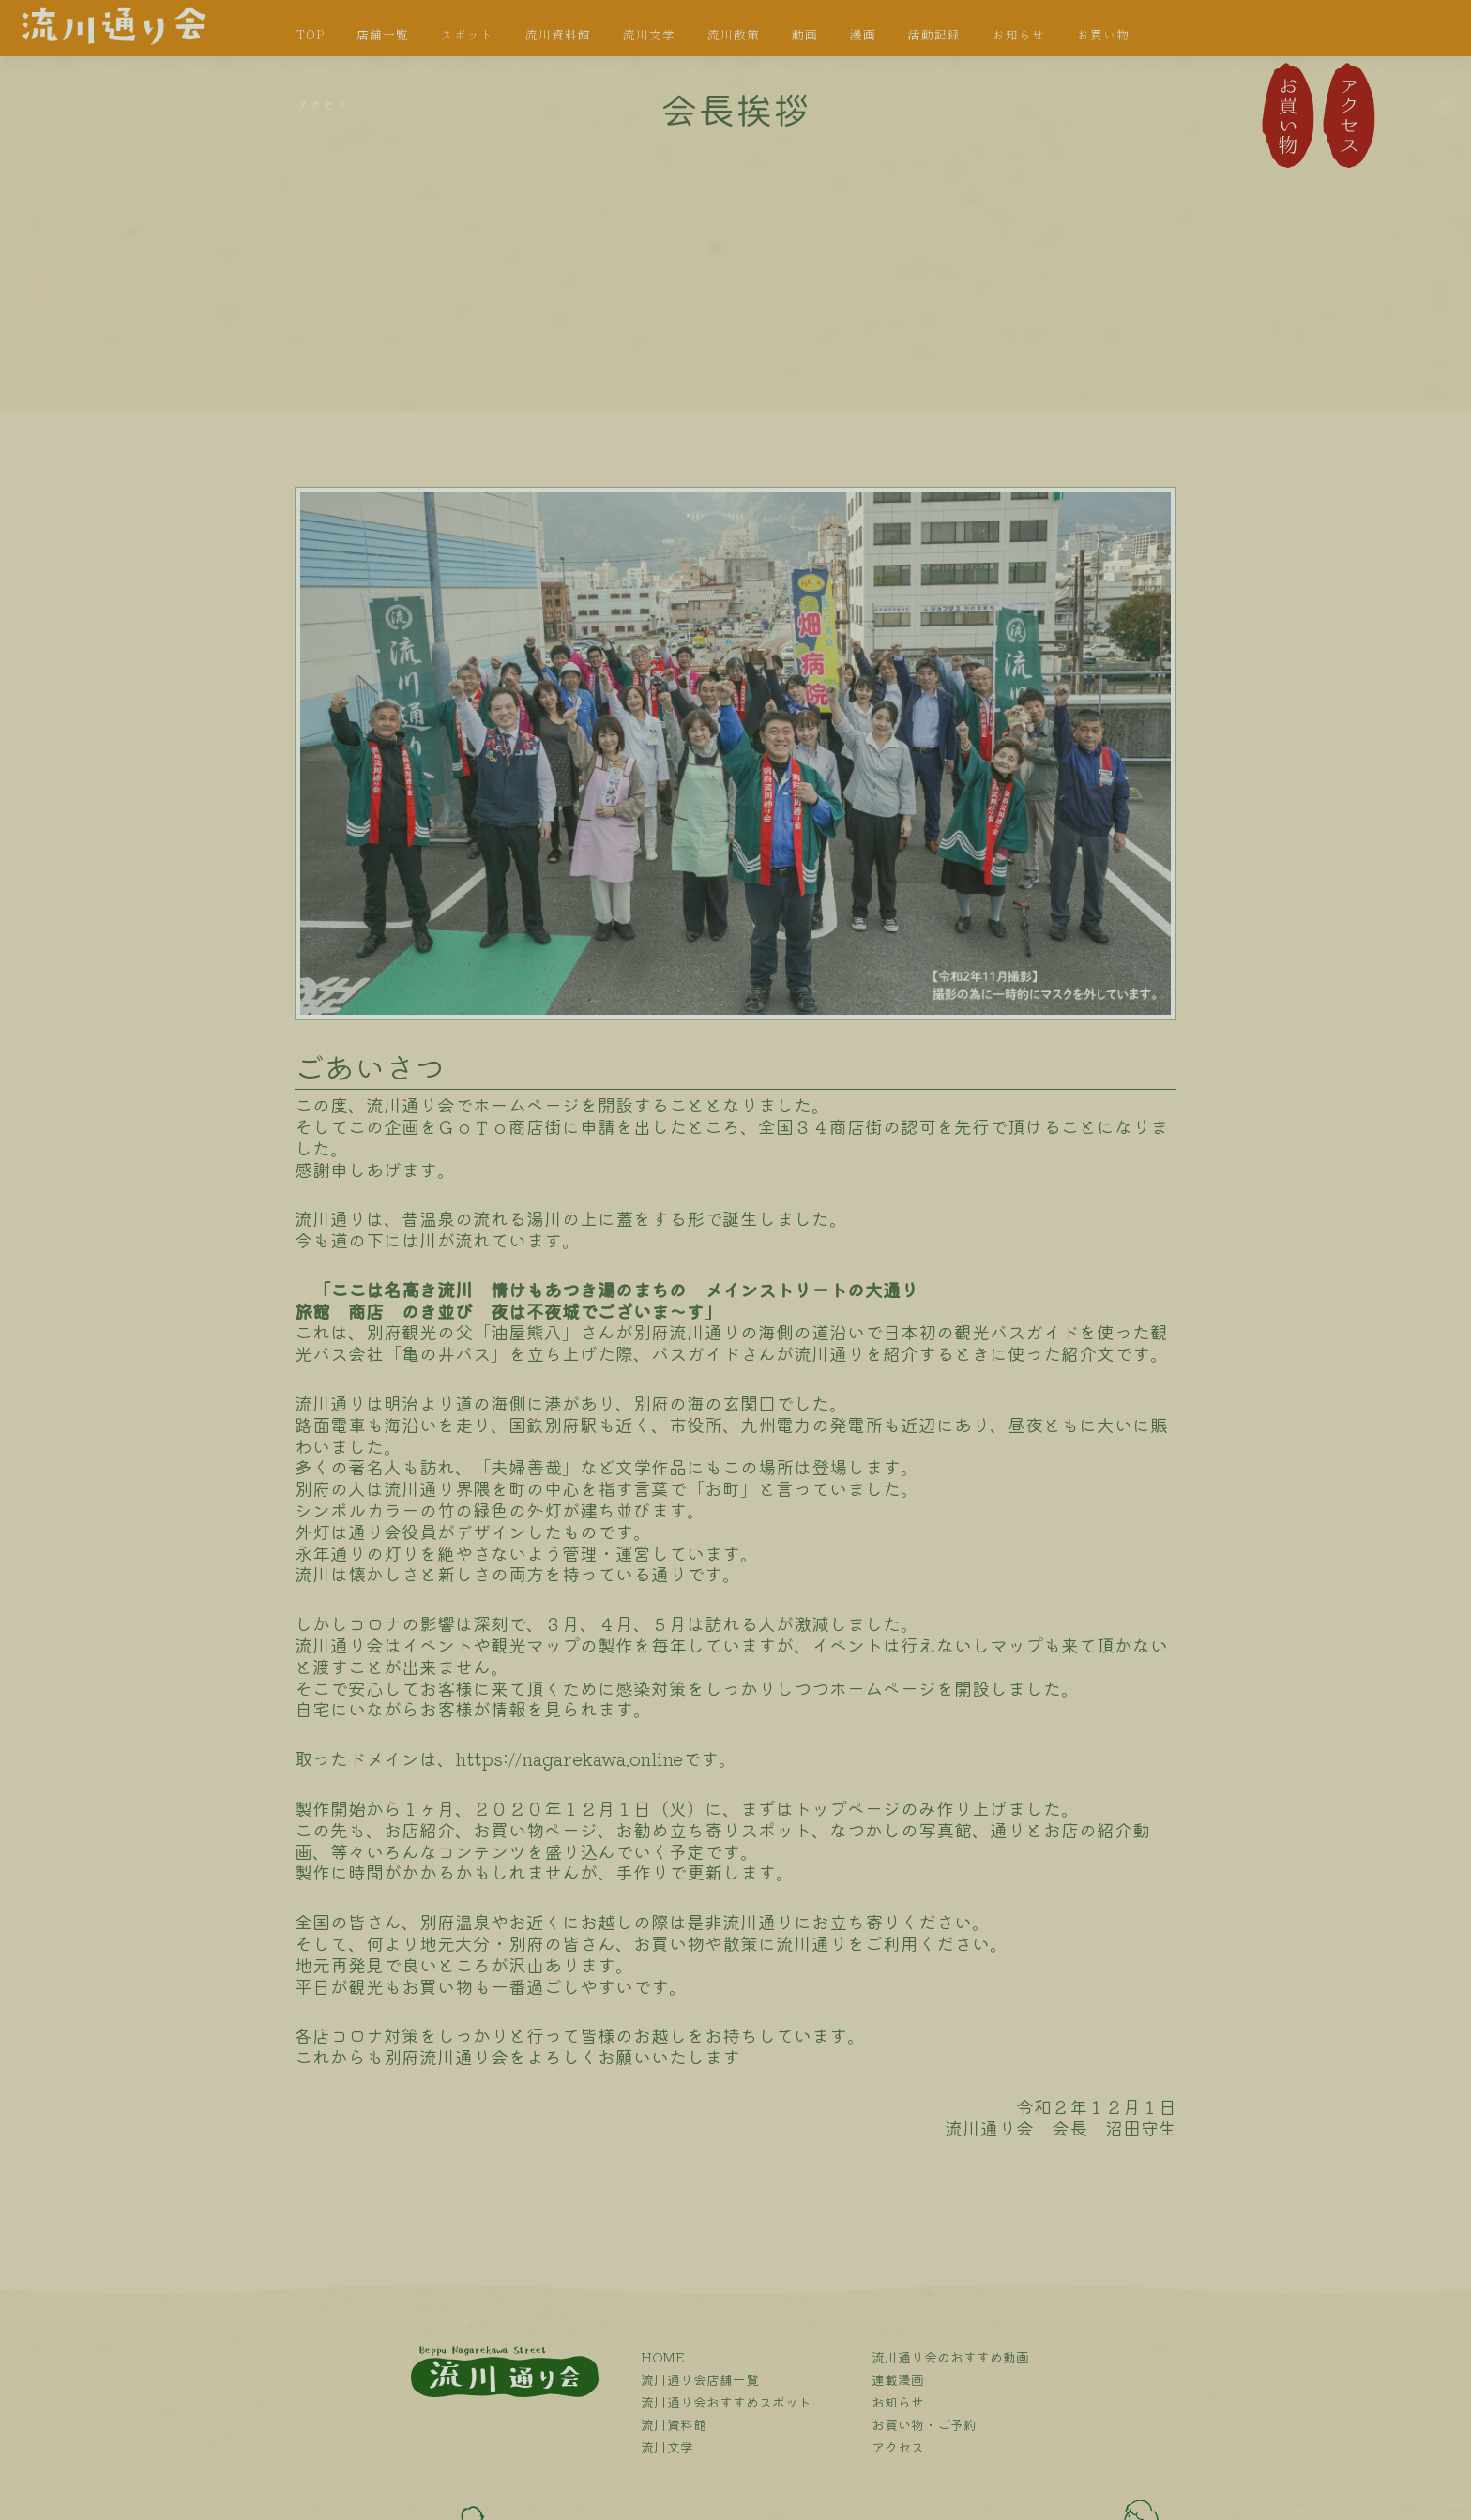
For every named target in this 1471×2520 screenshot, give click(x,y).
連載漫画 (898, 2379)
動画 (805, 35)
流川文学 (649, 35)
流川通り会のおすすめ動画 (950, 2356)
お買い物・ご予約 (924, 2424)
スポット (467, 35)
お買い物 (1103, 35)
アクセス (322, 105)
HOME (663, 2356)
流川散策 (733, 35)
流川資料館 (558, 35)
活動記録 (934, 35)
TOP (310, 35)
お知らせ (1019, 35)
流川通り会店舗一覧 (700, 2379)
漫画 (863, 35)
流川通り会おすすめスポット (726, 2401)
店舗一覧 (382, 35)
